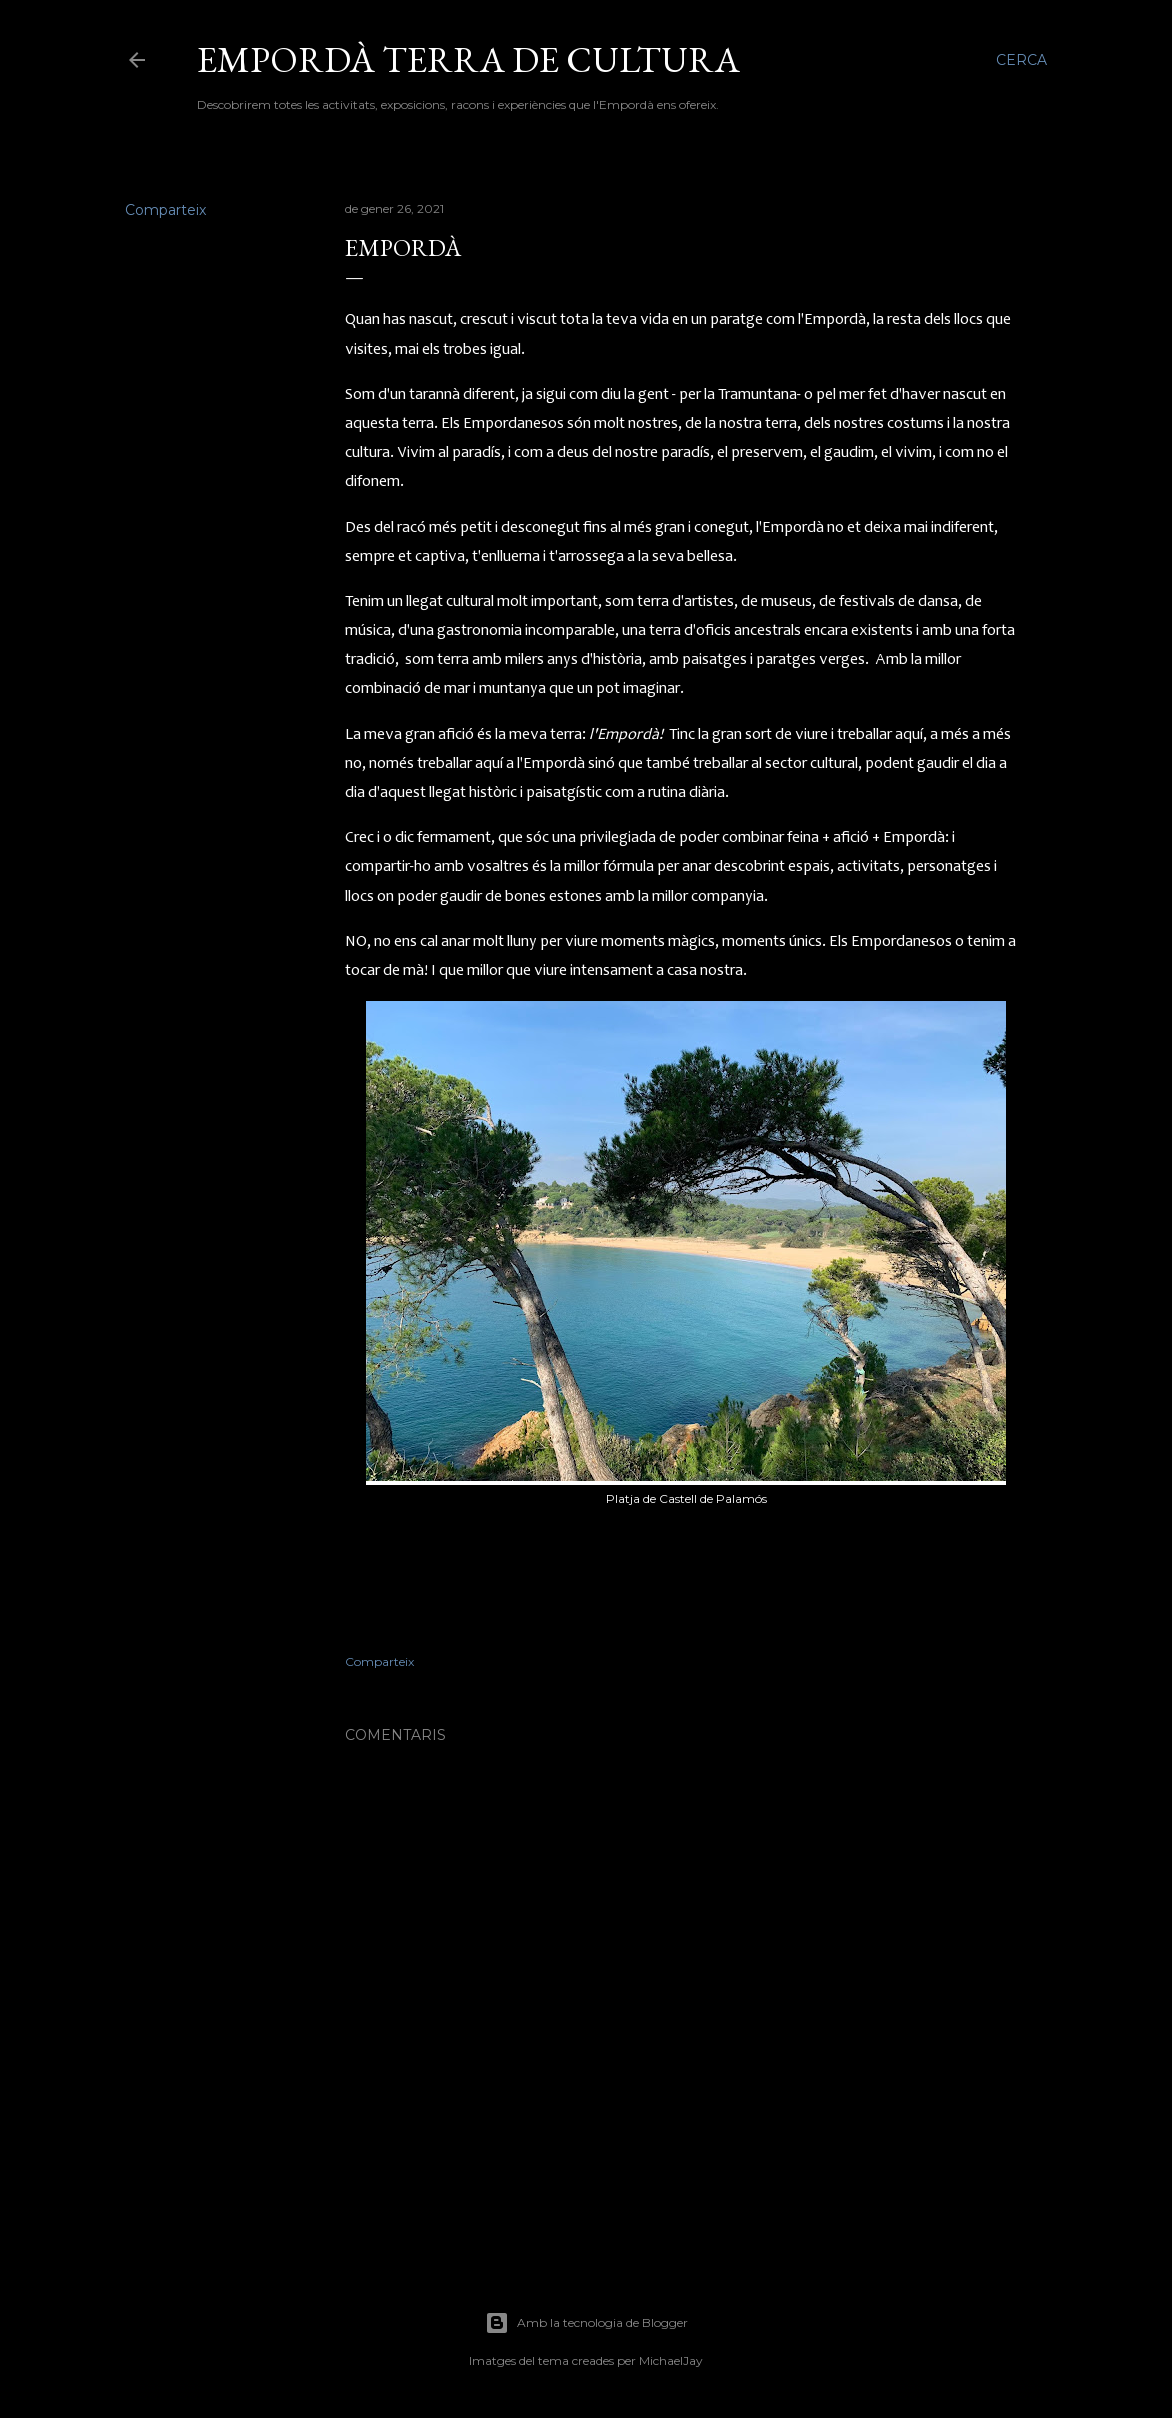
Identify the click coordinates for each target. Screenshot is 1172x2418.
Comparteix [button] (165, 210)
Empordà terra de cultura (468, 59)
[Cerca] (1021, 60)
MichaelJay (671, 2360)
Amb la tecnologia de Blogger (586, 2323)
